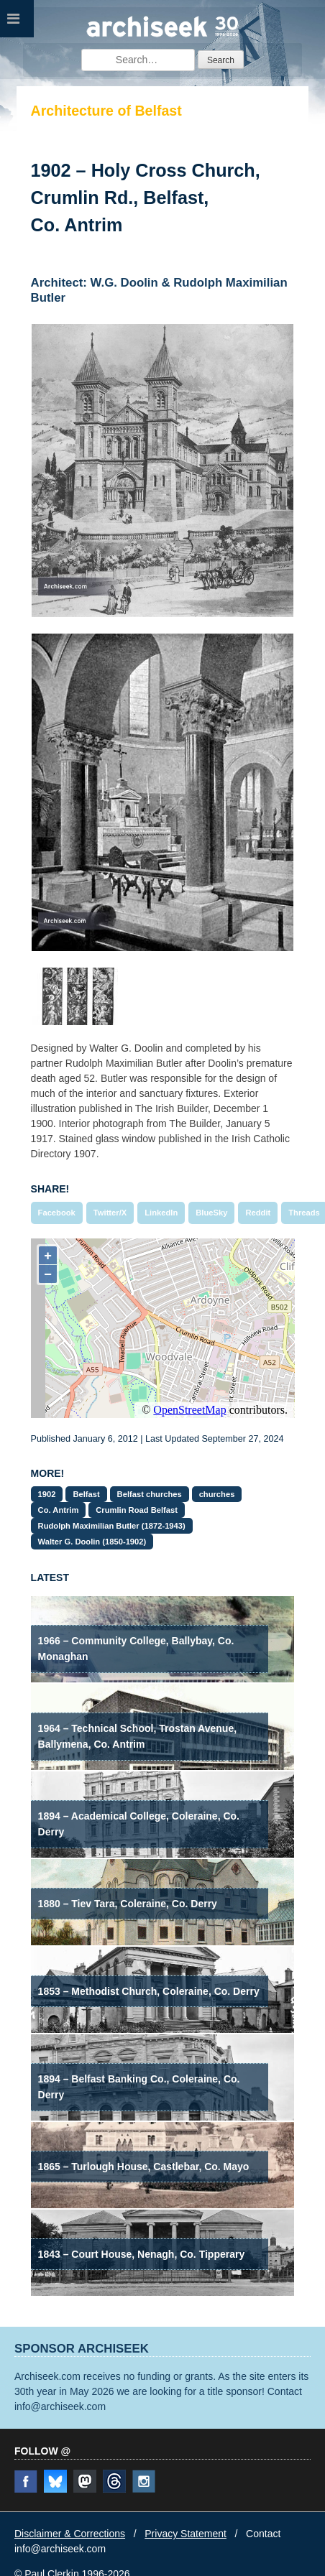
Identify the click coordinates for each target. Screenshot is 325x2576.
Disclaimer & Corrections (69, 2533)
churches (217, 1494)
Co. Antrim (58, 1510)
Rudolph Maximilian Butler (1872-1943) (112, 1525)
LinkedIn (161, 1212)
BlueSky (211, 1212)
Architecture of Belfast (106, 111)
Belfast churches (149, 1494)
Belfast (86, 1494)
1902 (47, 1494)
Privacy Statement (185, 2533)
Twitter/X (110, 1212)
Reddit (257, 1212)
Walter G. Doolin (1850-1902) (92, 1541)
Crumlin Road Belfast (137, 1510)
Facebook (56, 1212)
